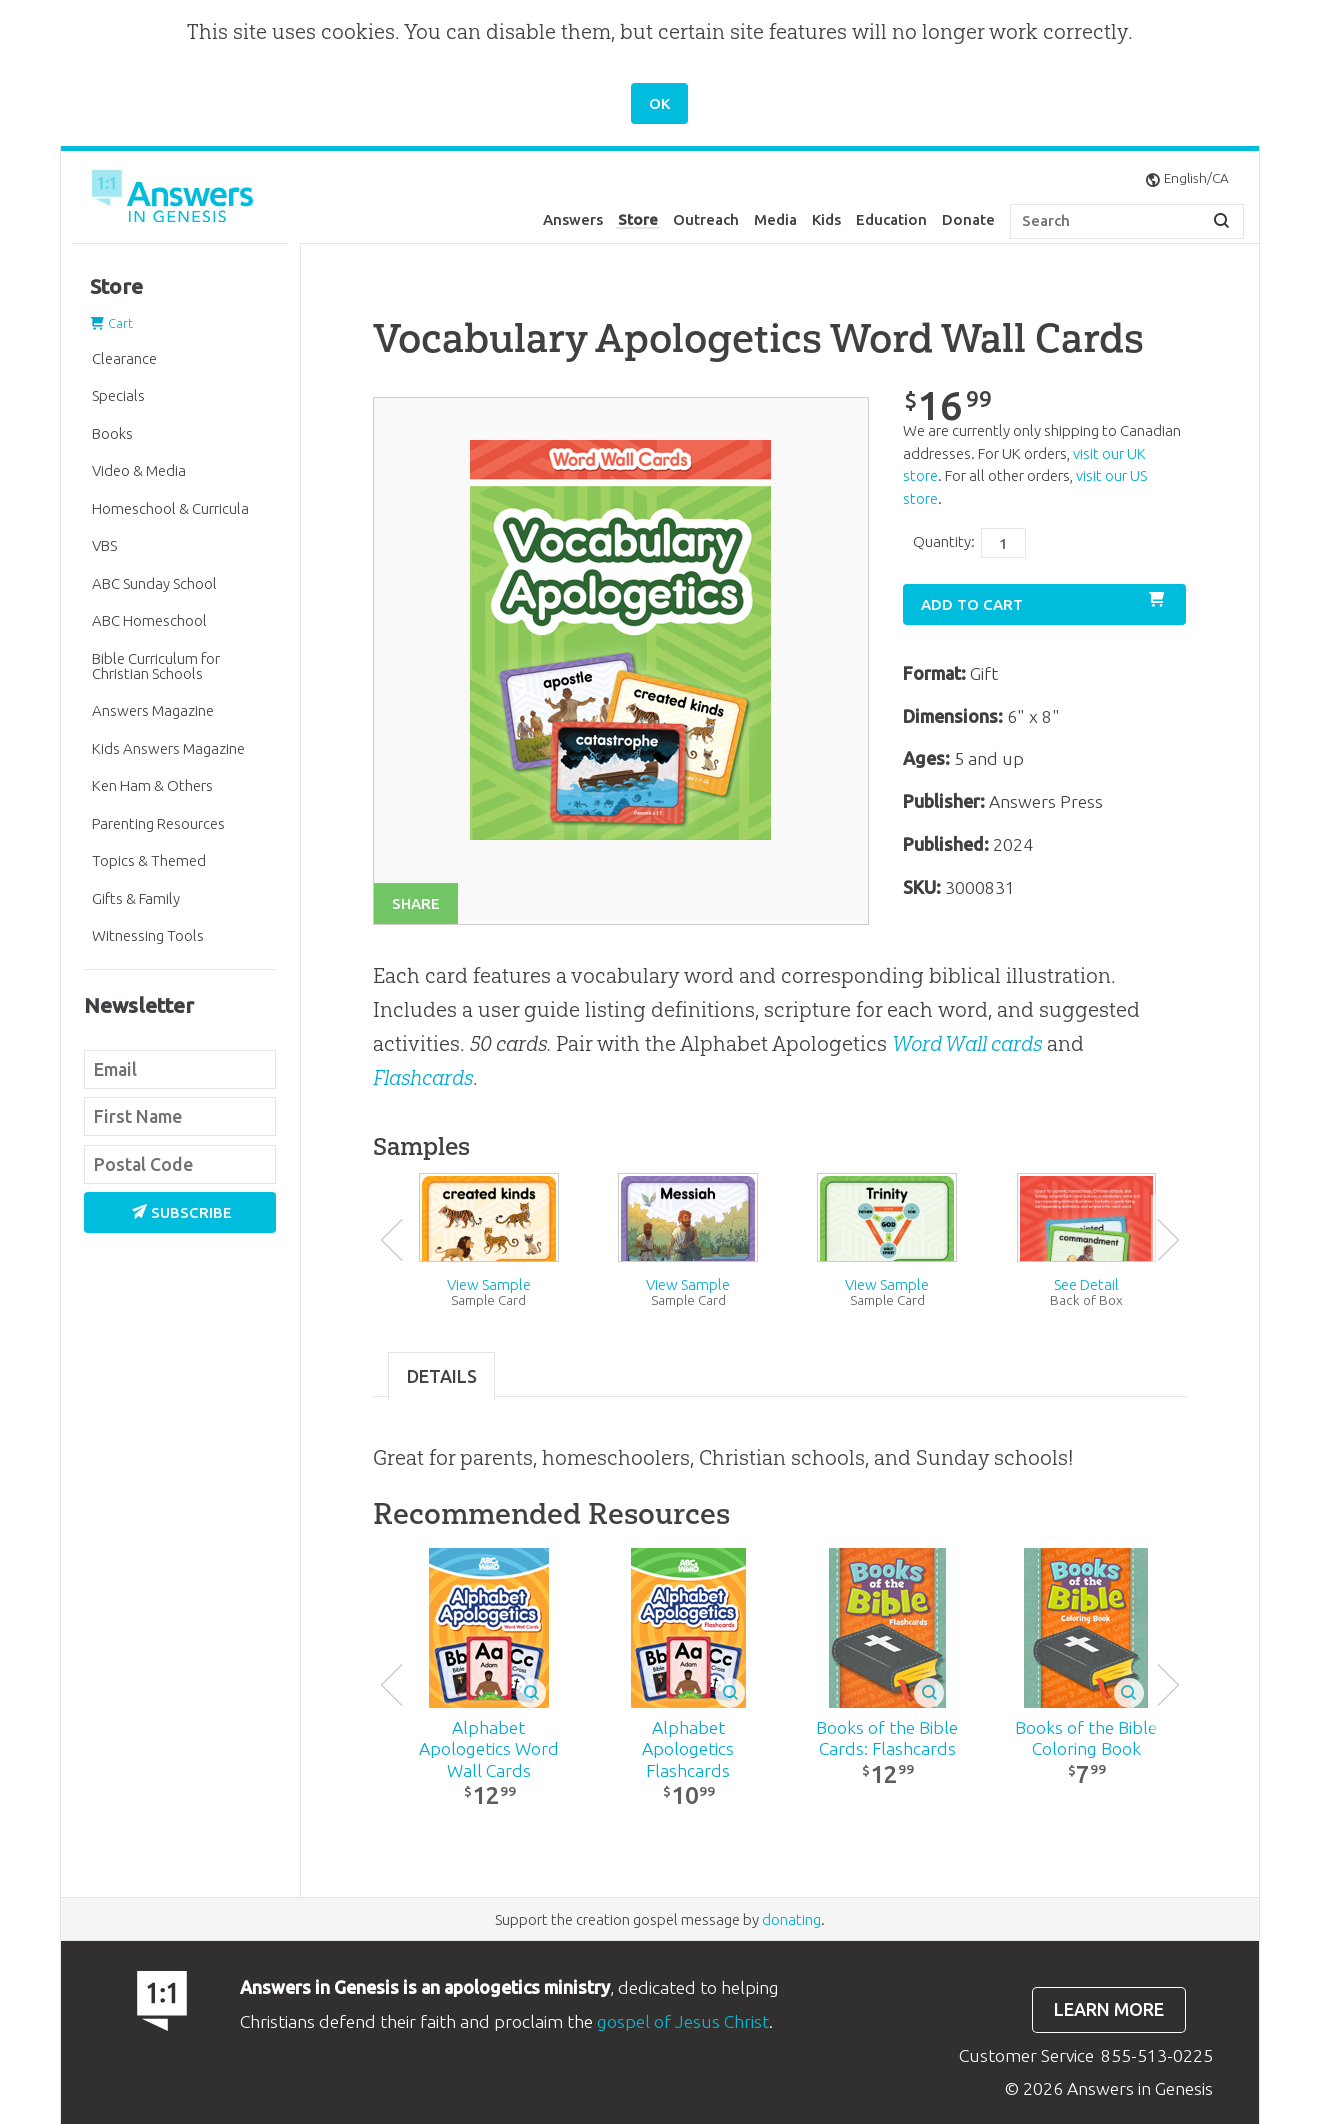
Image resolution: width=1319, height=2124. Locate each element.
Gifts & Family (136, 898)
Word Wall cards (967, 1043)
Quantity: (944, 541)
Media (775, 219)
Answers (573, 219)
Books (112, 433)
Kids (826, 219)
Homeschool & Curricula (170, 508)
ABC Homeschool (149, 620)
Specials (118, 395)
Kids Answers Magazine (168, 748)
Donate (968, 219)
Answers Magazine (153, 710)
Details (442, 1376)
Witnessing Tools (148, 935)
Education (891, 219)
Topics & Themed (149, 860)
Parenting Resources (158, 823)
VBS (104, 545)
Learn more (1109, 2009)
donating (791, 1919)
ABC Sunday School (154, 583)
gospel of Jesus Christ (683, 2021)
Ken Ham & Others (152, 785)
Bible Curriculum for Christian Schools (156, 666)
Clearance (124, 358)
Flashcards (423, 1077)
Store (638, 219)
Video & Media (139, 470)
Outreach (706, 219)
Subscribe (182, 1212)
